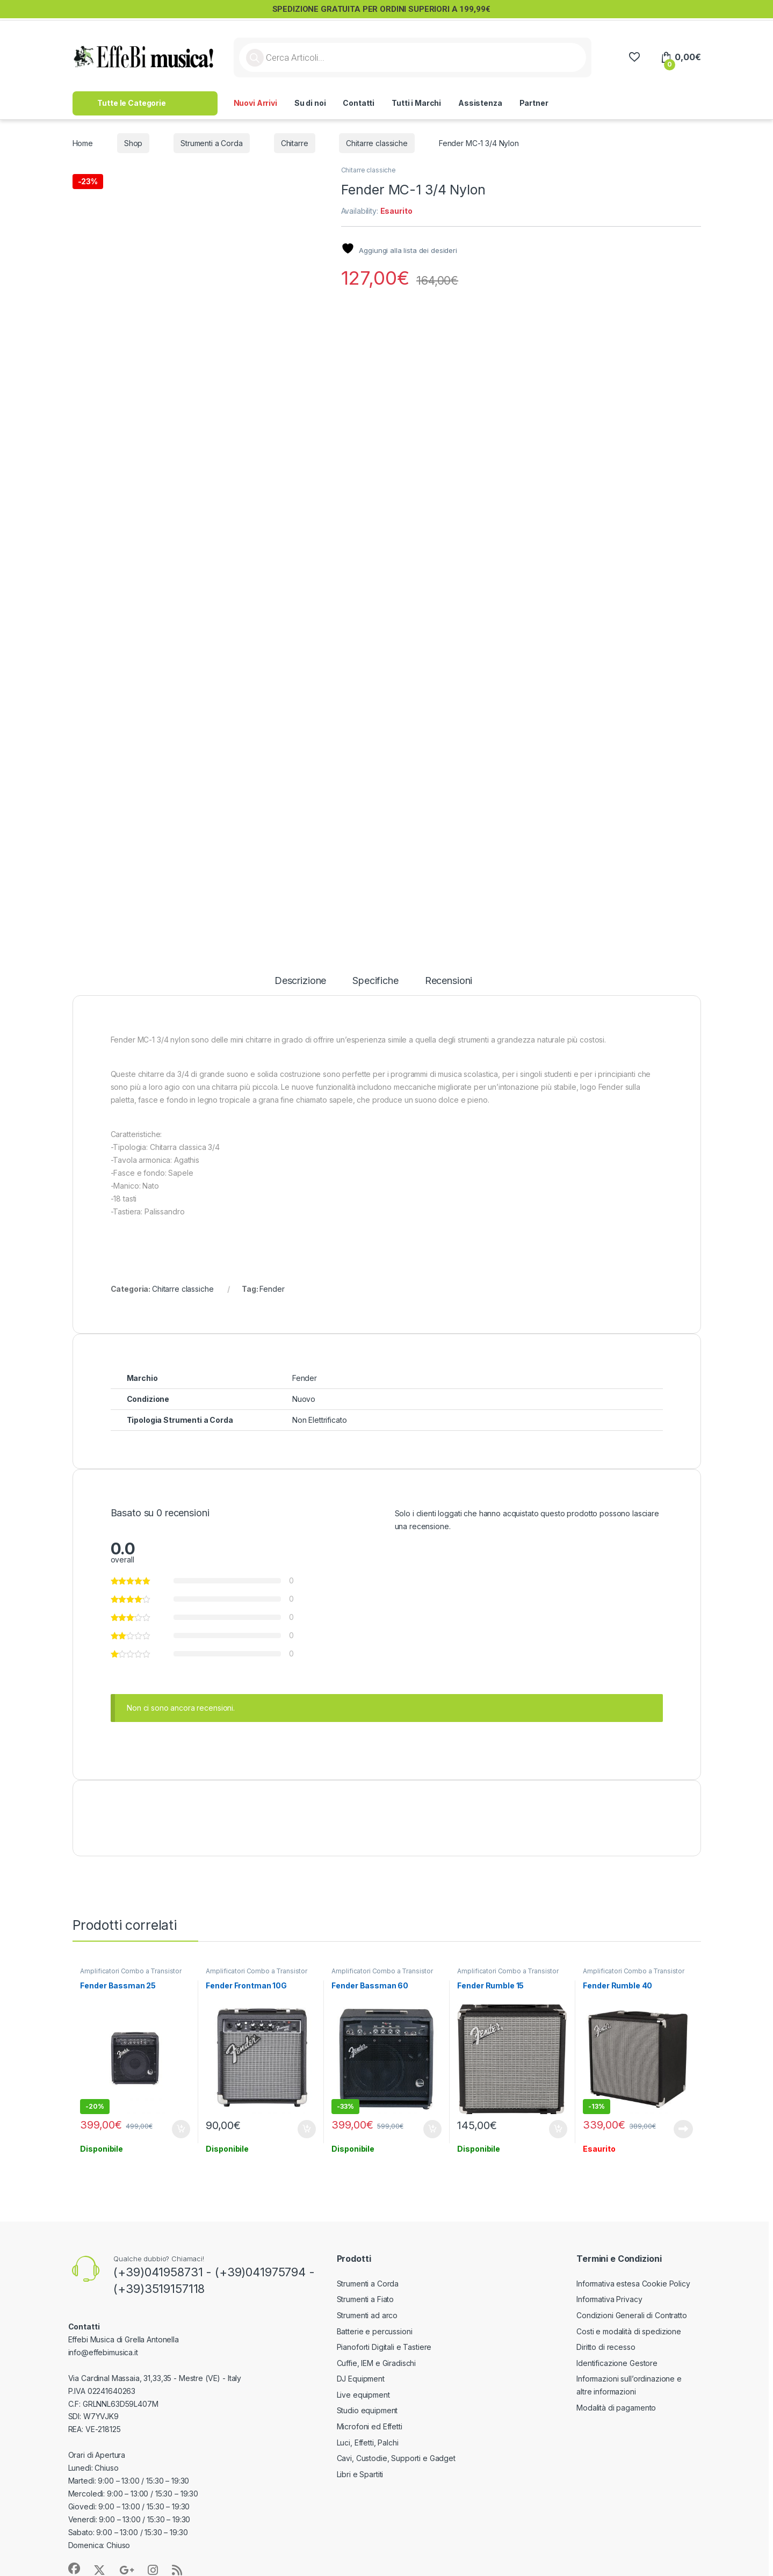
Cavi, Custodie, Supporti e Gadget (396, 2458)
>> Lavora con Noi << (604, 102)
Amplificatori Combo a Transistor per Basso (131, 1974)
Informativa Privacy (609, 2299)
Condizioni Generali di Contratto (631, 2315)
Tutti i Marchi (416, 102)
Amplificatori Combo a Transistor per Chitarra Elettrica (256, 1974)
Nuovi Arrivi (255, 102)
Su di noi (310, 102)
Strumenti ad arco (367, 2315)
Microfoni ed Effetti (369, 2426)
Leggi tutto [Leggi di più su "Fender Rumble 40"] (683, 2129)
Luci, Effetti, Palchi (368, 2442)
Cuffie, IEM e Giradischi (376, 2363)
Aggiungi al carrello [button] (181, 2129)
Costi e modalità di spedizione (628, 2331)
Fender (271, 1288)
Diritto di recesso (605, 2346)
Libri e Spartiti (360, 2474)
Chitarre (294, 143)
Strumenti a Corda (211, 143)
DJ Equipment (361, 2378)
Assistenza (480, 102)
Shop (133, 143)
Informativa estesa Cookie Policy (633, 2283)
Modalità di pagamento (616, 2407)
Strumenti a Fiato (365, 2299)
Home (83, 143)
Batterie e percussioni (375, 2331)
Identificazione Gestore (617, 2363)
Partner (533, 102)
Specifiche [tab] (375, 981)
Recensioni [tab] (449, 981)
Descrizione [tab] (300, 981)
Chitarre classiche (376, 143)
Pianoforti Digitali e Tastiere (384, 2346)
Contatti (358, 102)
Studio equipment (367, 2410)
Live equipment (363, 2394)
